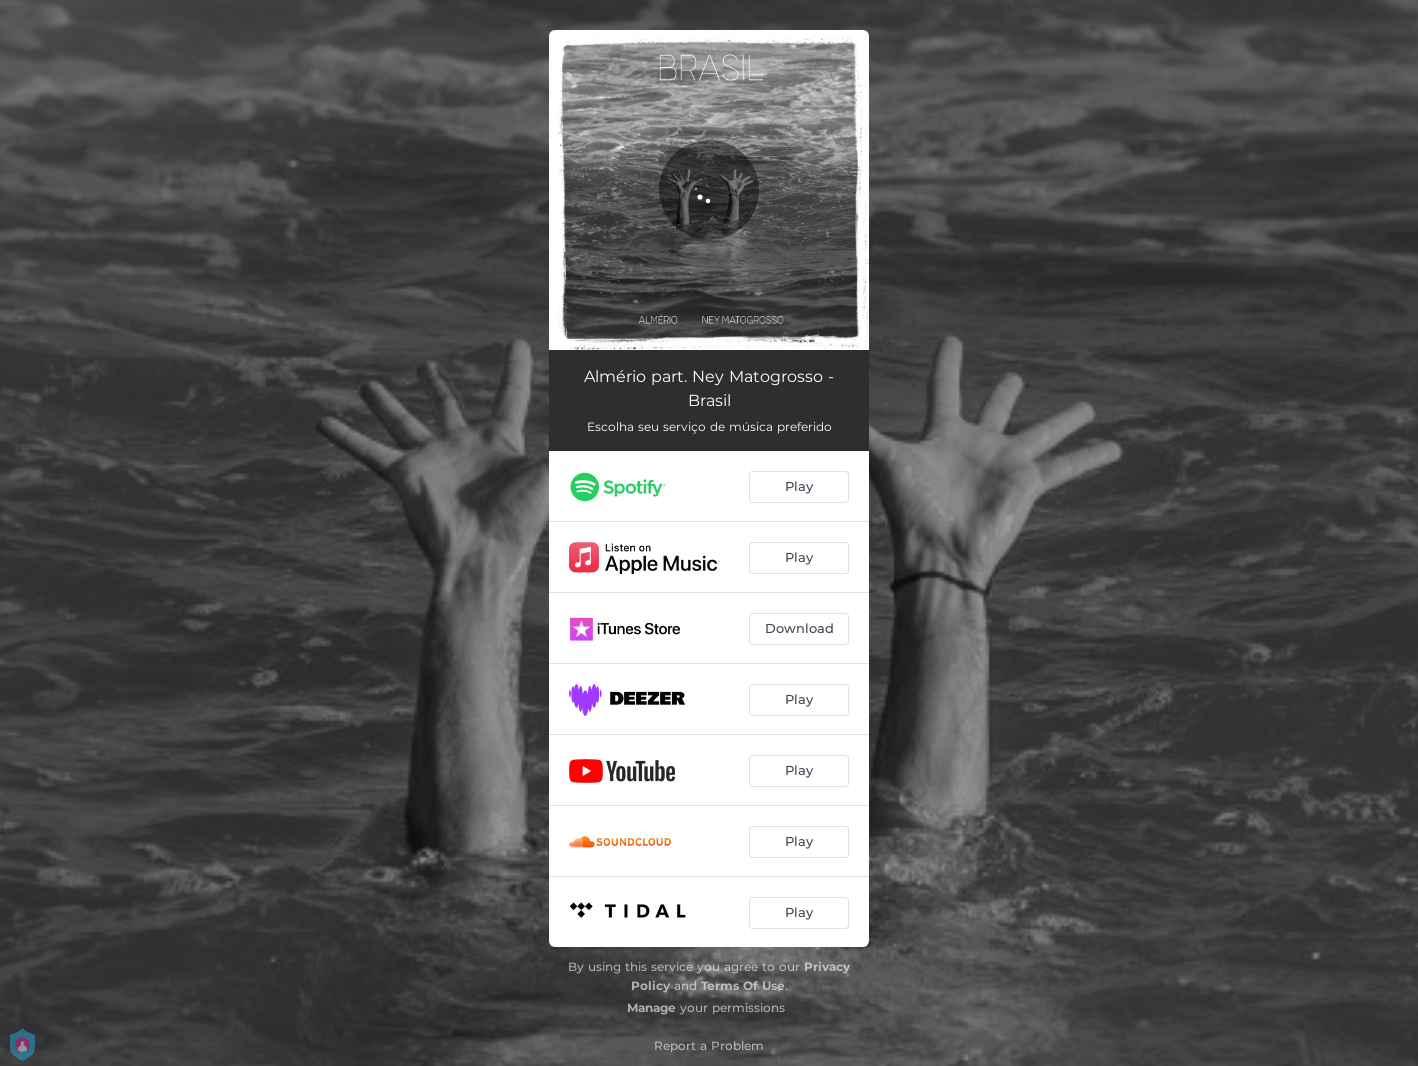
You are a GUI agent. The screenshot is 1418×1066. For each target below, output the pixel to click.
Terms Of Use (743, 985)
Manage (651, 1007)
